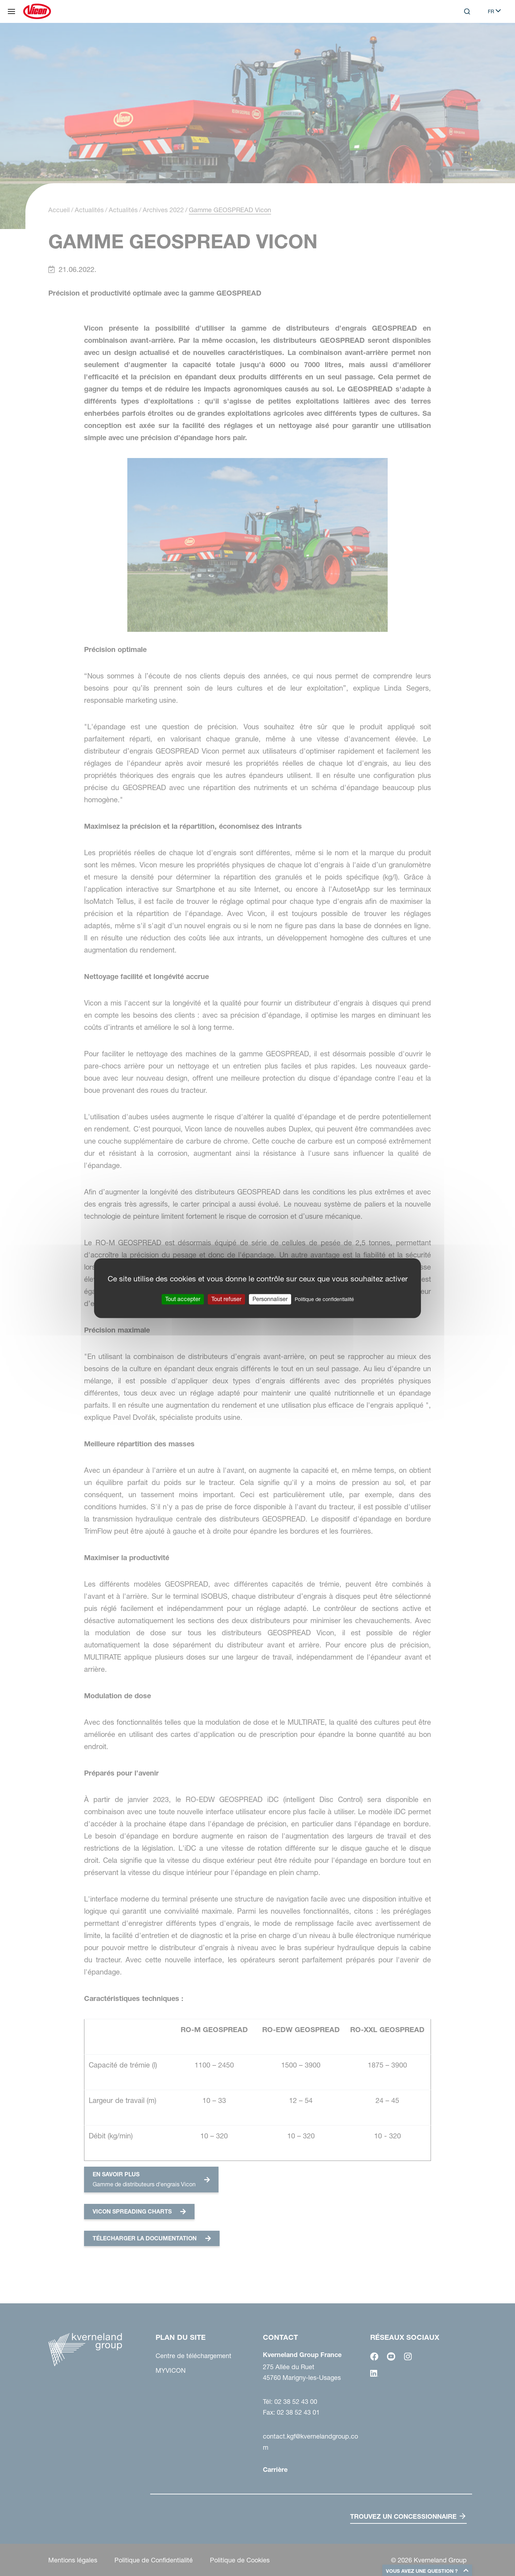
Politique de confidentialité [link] (324, 1299)
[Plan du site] (11, 11)
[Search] (467, 11)
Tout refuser (226, 1298)
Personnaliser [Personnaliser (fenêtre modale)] (270, 1298)
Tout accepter (182, 1298)
